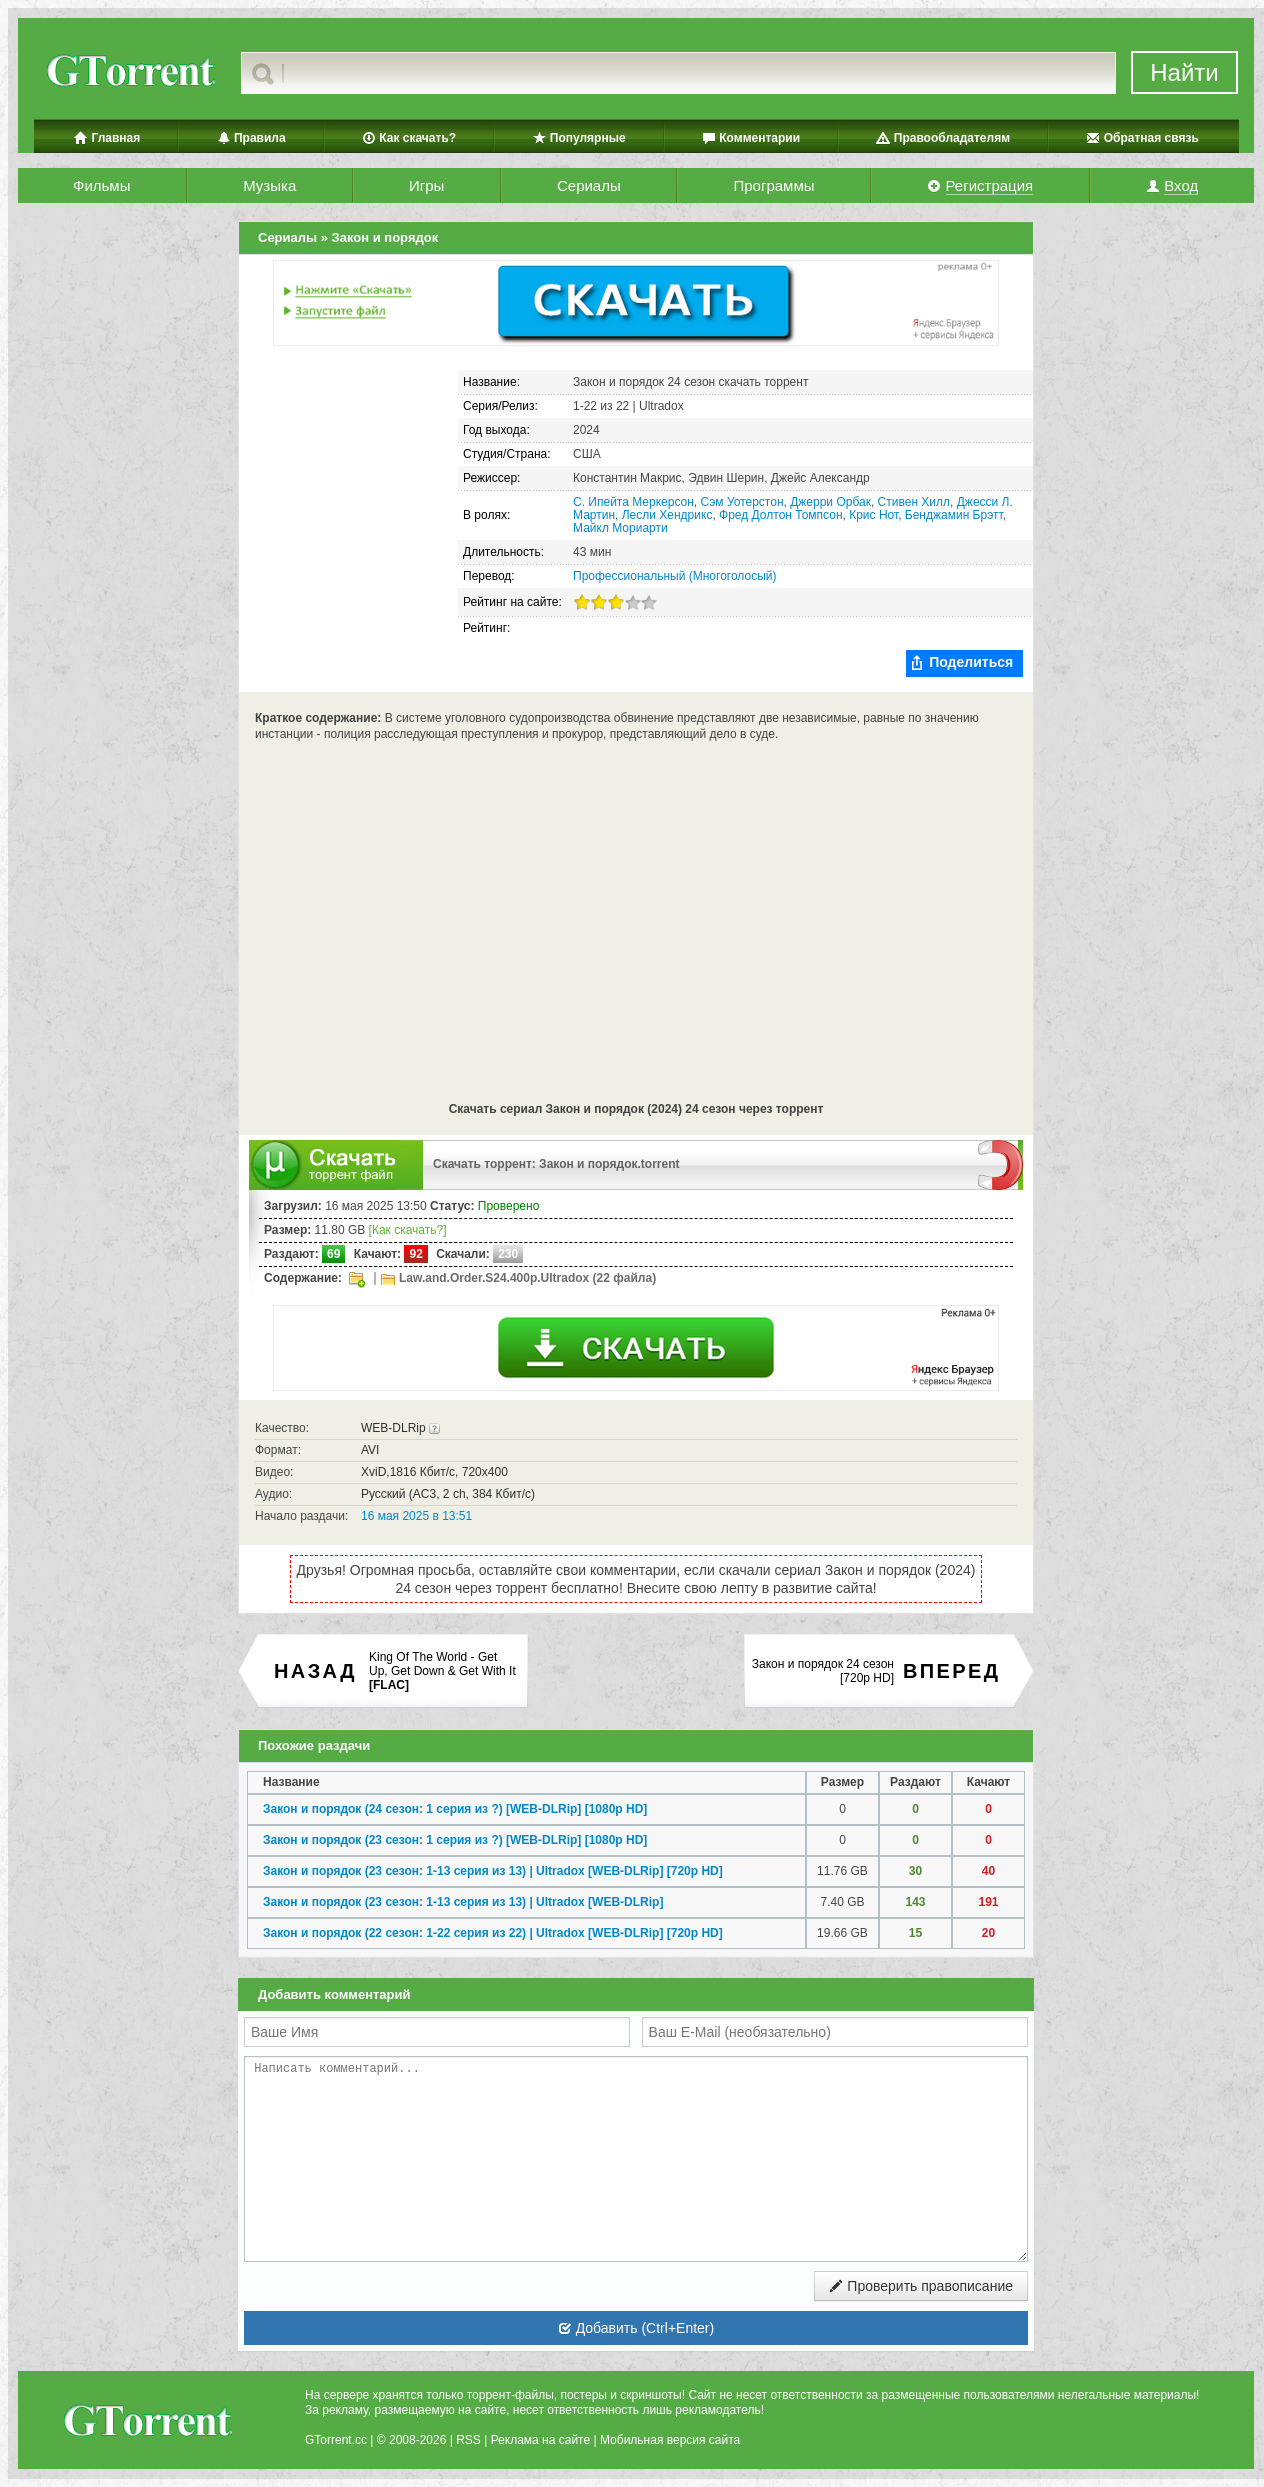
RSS (468, 2440)
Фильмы (101, 185)
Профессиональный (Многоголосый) (674, 576)
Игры (426, 185)
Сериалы (589, 185)
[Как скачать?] (408, 1230)
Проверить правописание (921, 2286)
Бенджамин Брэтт (954, 515)
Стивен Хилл (914, 502)
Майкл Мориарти (620, 528)
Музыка (269, 185)
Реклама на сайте (541, 2440)
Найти (1184, 72)
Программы (773, 185)
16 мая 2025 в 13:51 (416, 1516)
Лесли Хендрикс (667, 515)
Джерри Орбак (830, 502)
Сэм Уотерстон (742, 502)
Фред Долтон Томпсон (780, 515)
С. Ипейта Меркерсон (633, 502)
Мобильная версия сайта (670, 2440)
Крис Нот (873, 515)
